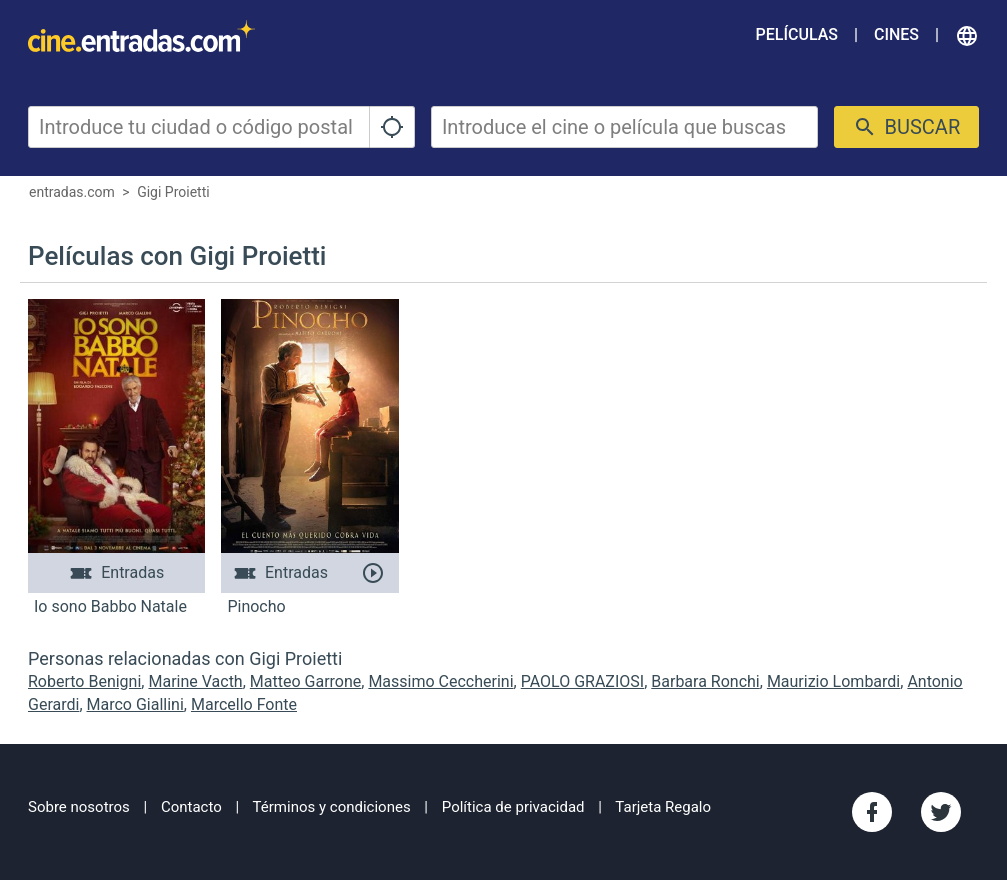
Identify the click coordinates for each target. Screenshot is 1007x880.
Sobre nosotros (79, 807)
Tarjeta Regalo (663, 807)
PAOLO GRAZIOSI (582, 681)
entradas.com (72, 192)
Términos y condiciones (332, 807)
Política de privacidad (513, 807)
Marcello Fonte (244, 704)
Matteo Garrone (305, 681)
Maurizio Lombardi (833, 681)
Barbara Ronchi (705, 681)
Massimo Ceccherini (440, 681)
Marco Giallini (135, 704)
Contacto (191, 807)
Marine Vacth (195, 681)
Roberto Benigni (84, 681)
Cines (896, 34)
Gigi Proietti (173, 192)
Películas (797, 34)
